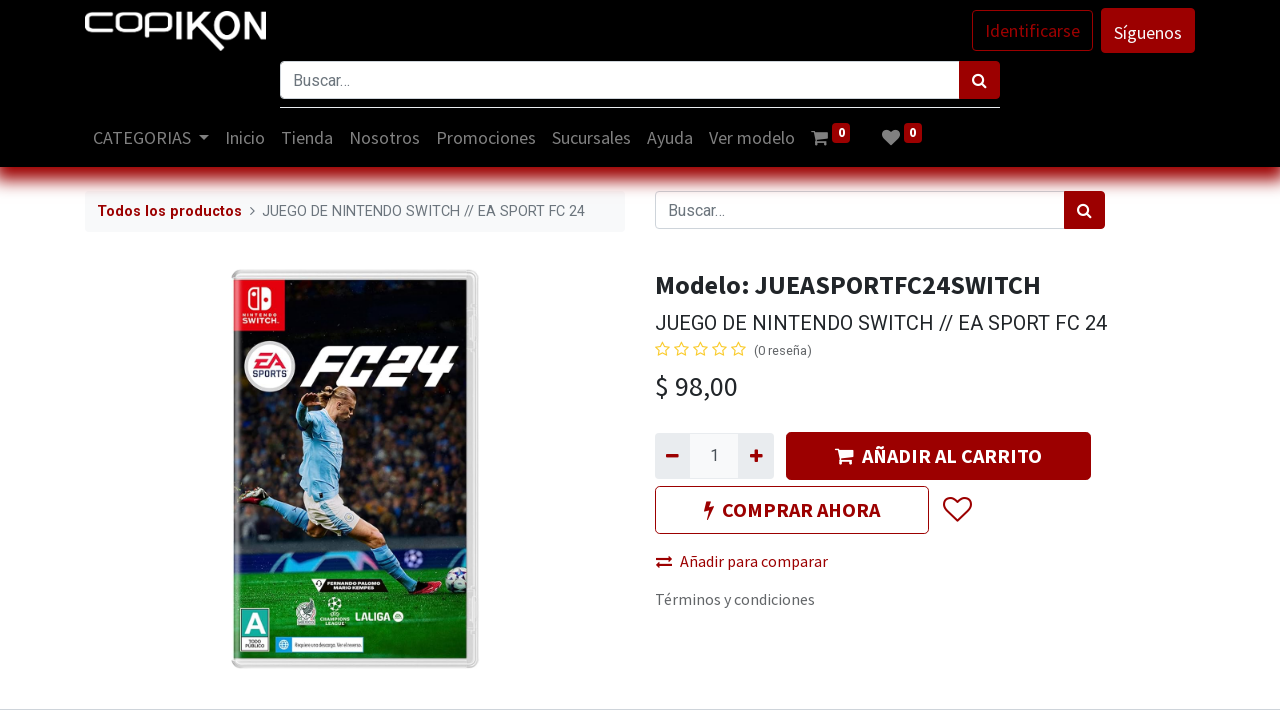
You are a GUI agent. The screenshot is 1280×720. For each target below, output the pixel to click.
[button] (956, 510)
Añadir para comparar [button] (742, 561)
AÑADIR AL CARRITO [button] (938, 455)
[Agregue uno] (755, 456)
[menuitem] (246, 137)
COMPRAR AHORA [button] (792, 509)
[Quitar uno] (672, 456)
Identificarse (1032, 30)
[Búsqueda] (979, 80)
